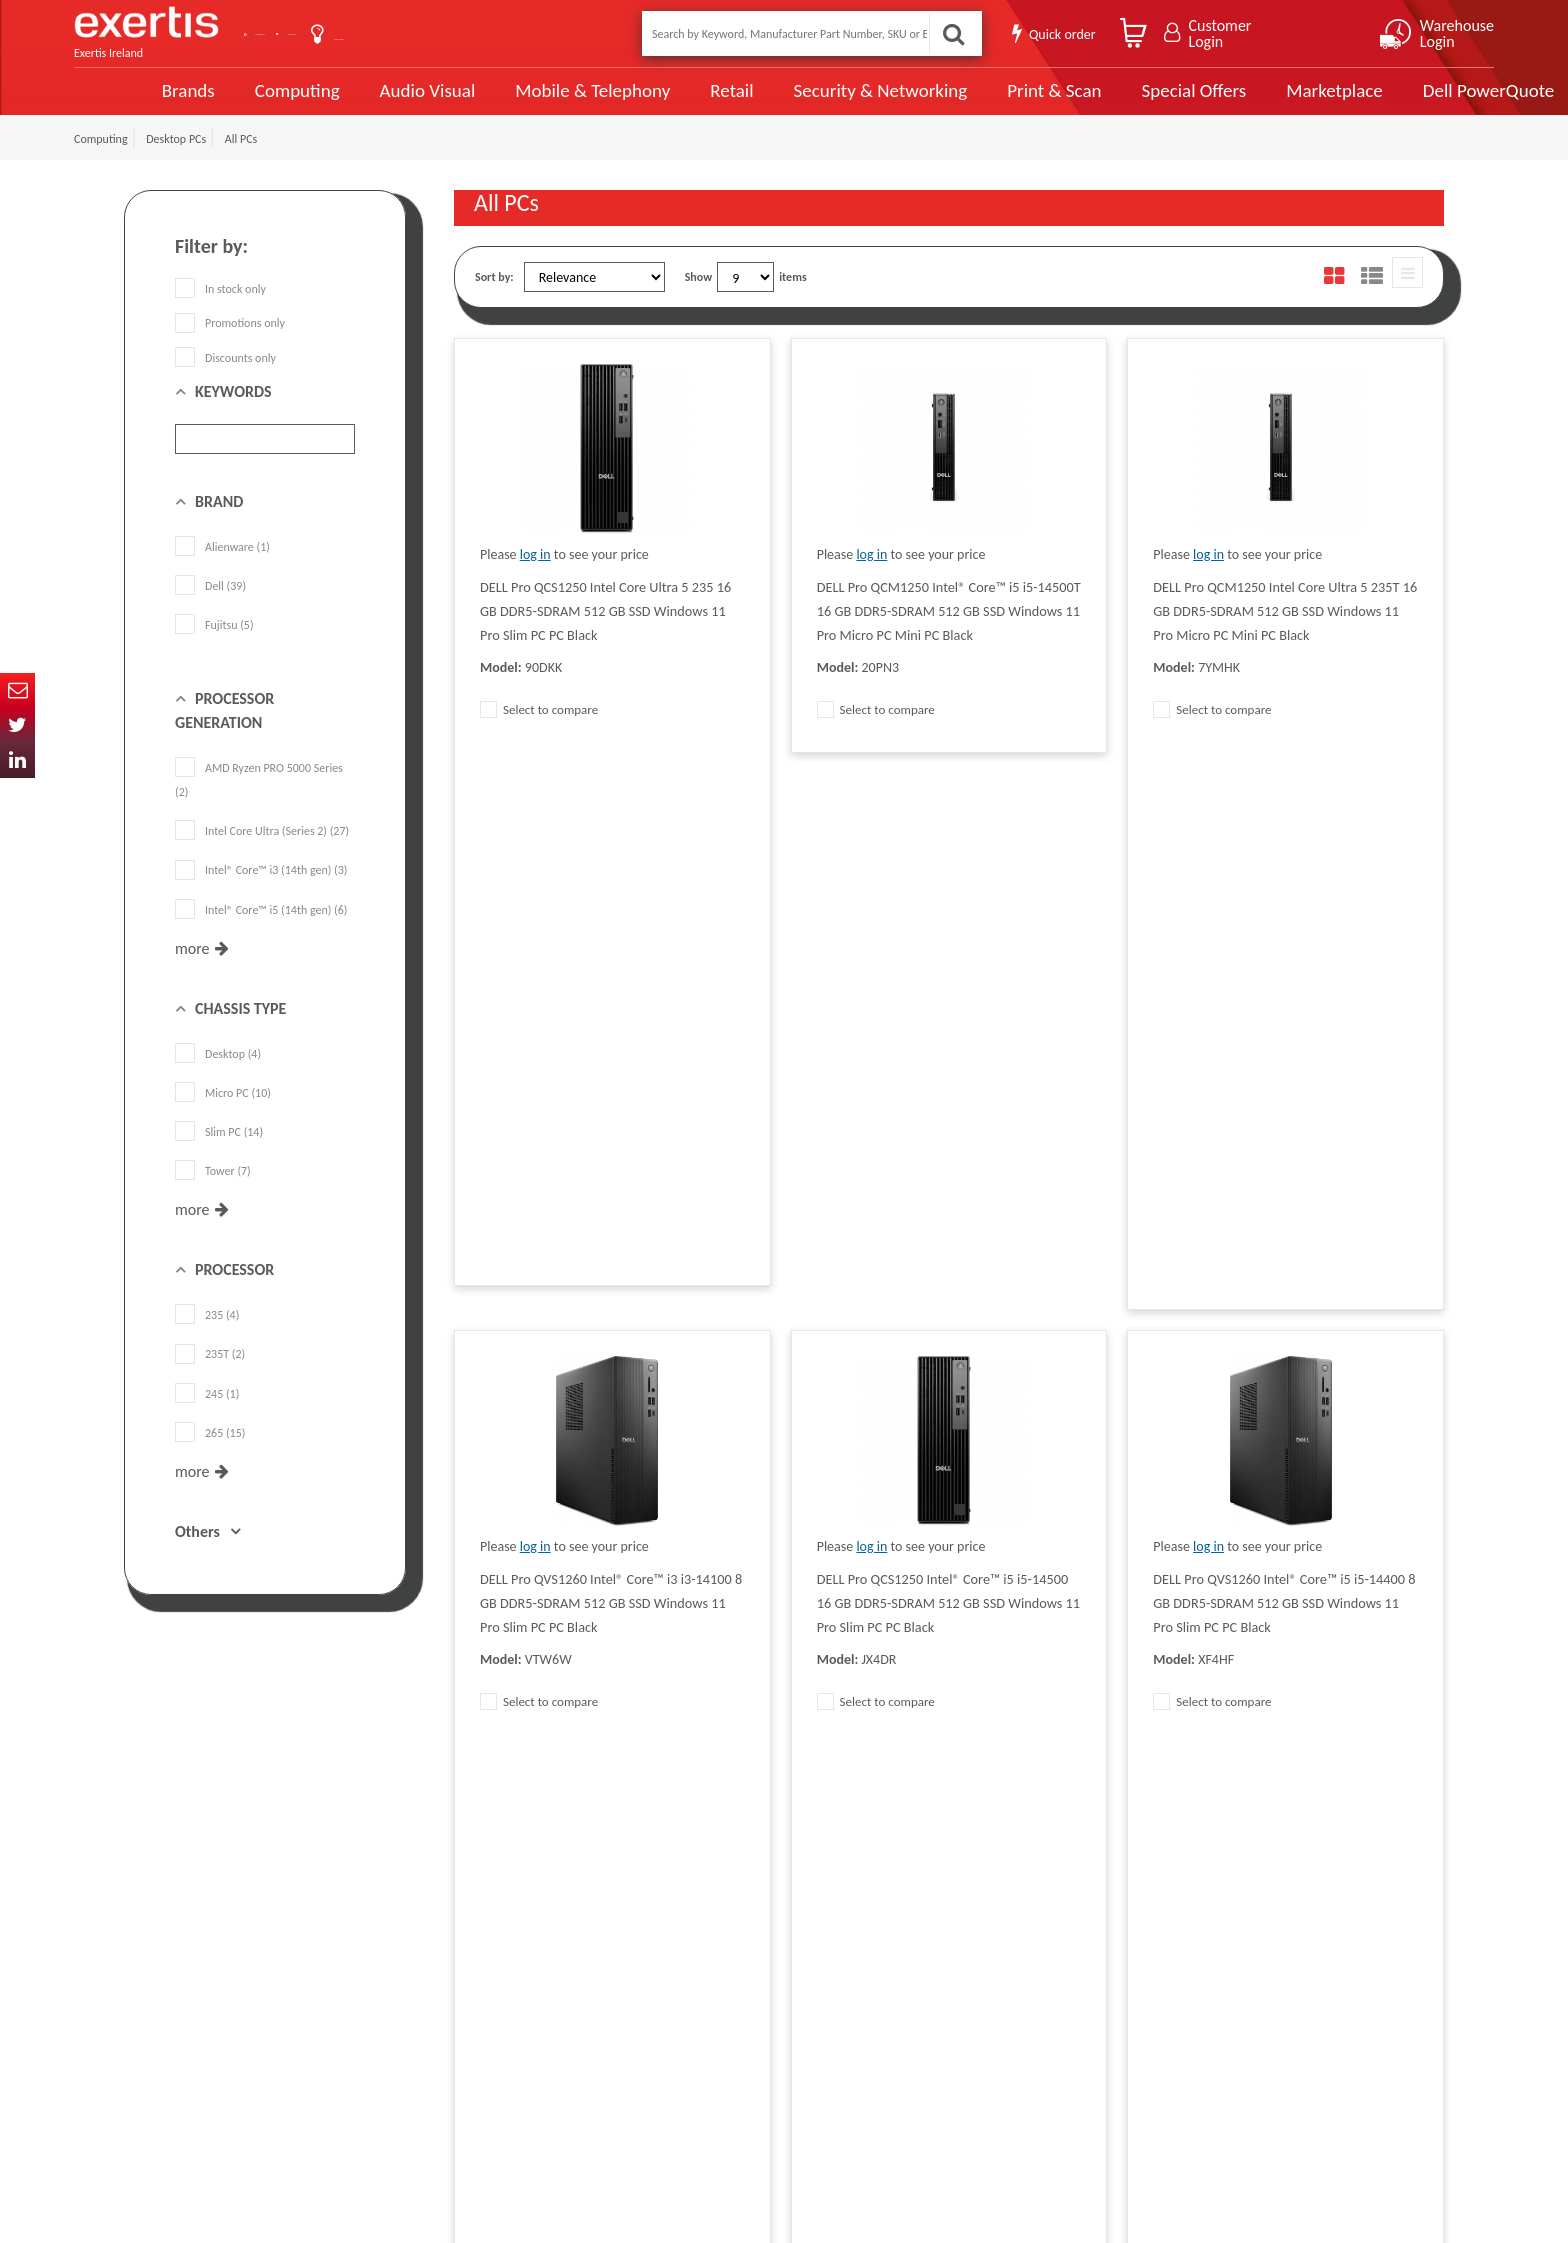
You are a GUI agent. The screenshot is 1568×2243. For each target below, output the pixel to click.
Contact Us (314, 33)
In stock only (220, 312)
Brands (120, 102)
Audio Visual (359, 102)
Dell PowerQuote (1409, 102)
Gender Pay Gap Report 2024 (524, 2087)
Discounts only (225, 380)
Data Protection (492, 1907)
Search (948, 33)
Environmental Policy (703, 2027)
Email (17, 690)
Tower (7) (213, 1194)
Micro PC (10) (223, 1116)
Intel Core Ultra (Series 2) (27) (262, 854)
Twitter (17, 725)
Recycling (476, 2057)
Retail (659, 102)
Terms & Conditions (501, 1967)
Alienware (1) (222, 570)
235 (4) (207, 1338)
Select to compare (539, 732)
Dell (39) (210, 609)
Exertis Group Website (508, 1997)
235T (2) (210, 1377)
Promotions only (230, 346)
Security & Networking (807, 102)
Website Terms (688, 1967)
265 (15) (210, 1456)
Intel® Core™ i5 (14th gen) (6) (261, 932)
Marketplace (1256, 102)
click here (264, 2027)
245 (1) (207, 1416)
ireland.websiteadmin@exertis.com (284, 2045)
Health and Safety (695, 2057)
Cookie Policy (486, 2027)
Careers (670, 1997)
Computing (229, 102)
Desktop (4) (218, 1077)
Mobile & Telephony (522, 102)
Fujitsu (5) (214, 648)
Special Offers (1117, 102)
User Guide (516, 35)
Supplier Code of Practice (713, 1937)
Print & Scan (979, 102)
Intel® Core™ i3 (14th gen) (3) (261, 893)
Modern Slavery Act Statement (726, 1907)
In (17, 760)
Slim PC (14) (219, 1155)
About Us (416, 33)
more (192, 971)
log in (535, 577)
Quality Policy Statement (513, 1937)
